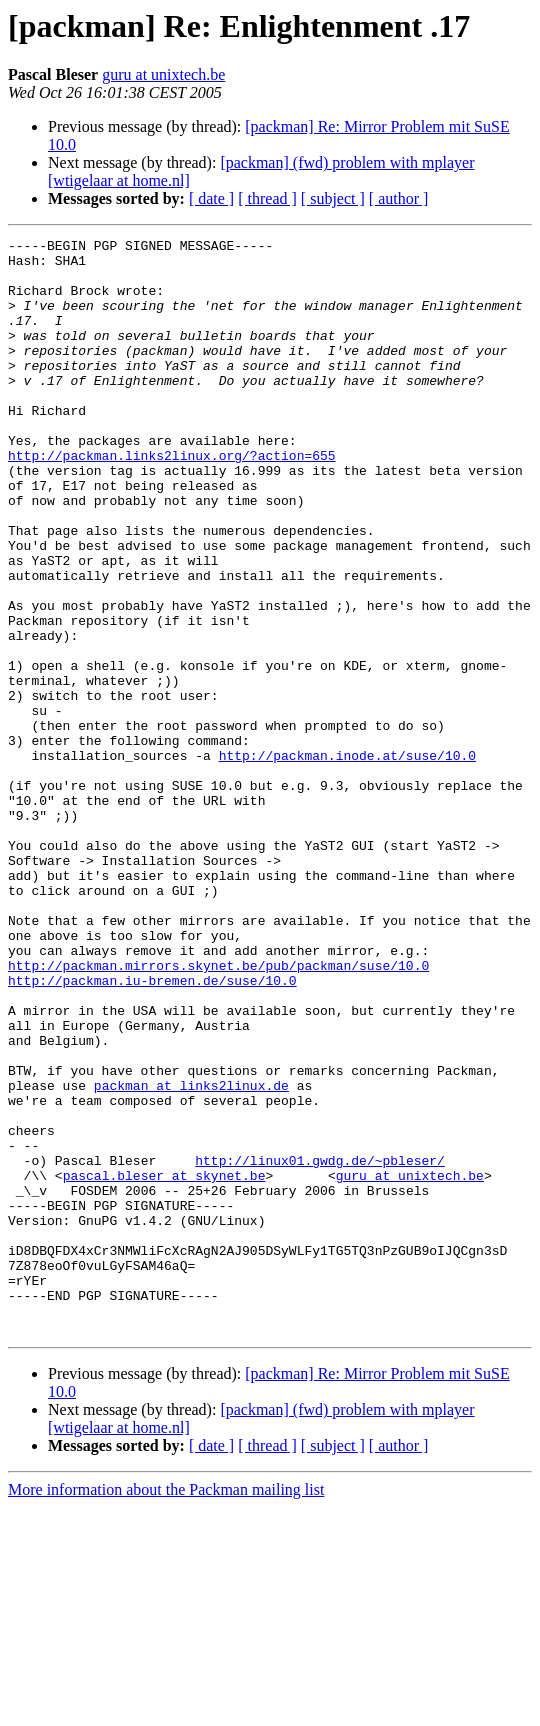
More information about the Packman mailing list (166, 1708)
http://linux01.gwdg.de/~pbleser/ (320, 1346)
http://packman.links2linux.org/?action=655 (172, 500)
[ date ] (211, 198)
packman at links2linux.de (191, 1256)
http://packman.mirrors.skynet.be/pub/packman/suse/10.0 (218, 1112)
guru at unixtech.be (163, 74)
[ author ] (399, 198)
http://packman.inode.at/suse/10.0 (347, 860)
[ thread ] (267, 198)
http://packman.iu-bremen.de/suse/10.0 (152, 1130)
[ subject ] (333, 198)
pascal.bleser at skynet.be (164, 1364)
